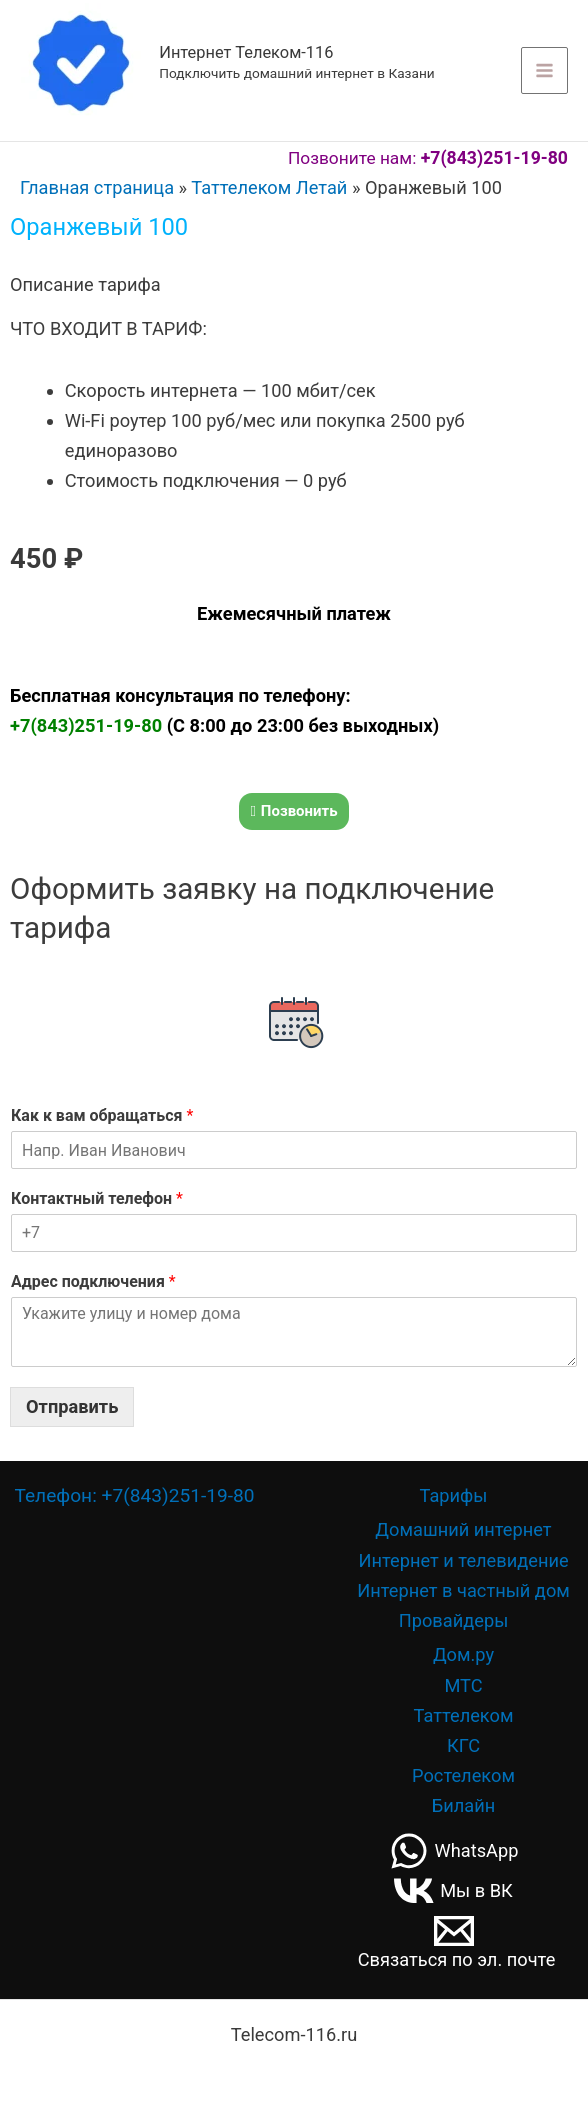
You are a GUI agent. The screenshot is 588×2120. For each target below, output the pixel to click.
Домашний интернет (463, 1529)
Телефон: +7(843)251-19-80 (134, 1494)
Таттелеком (464, 1714)
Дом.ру (463, 1654)
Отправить (72, 1405)
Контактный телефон (97, 1197)
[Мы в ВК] (453, 1890)
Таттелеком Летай (269, 187)
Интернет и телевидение (463, 1559)
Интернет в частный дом (463, 1589)
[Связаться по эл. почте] (453, 1939)
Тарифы (454, 1494)
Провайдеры (454, 1619)
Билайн (464, 1804)
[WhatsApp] (453, 1850)
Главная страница (97, 187)
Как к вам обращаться (102, 1115)
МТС (463, 1684)
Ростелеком (463, 1774)
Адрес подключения (93, 1280)
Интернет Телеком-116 (246, 52)
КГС (463, 1744)
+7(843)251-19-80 (88, 725)
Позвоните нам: (429, 158)
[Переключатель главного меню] (544, 70)
